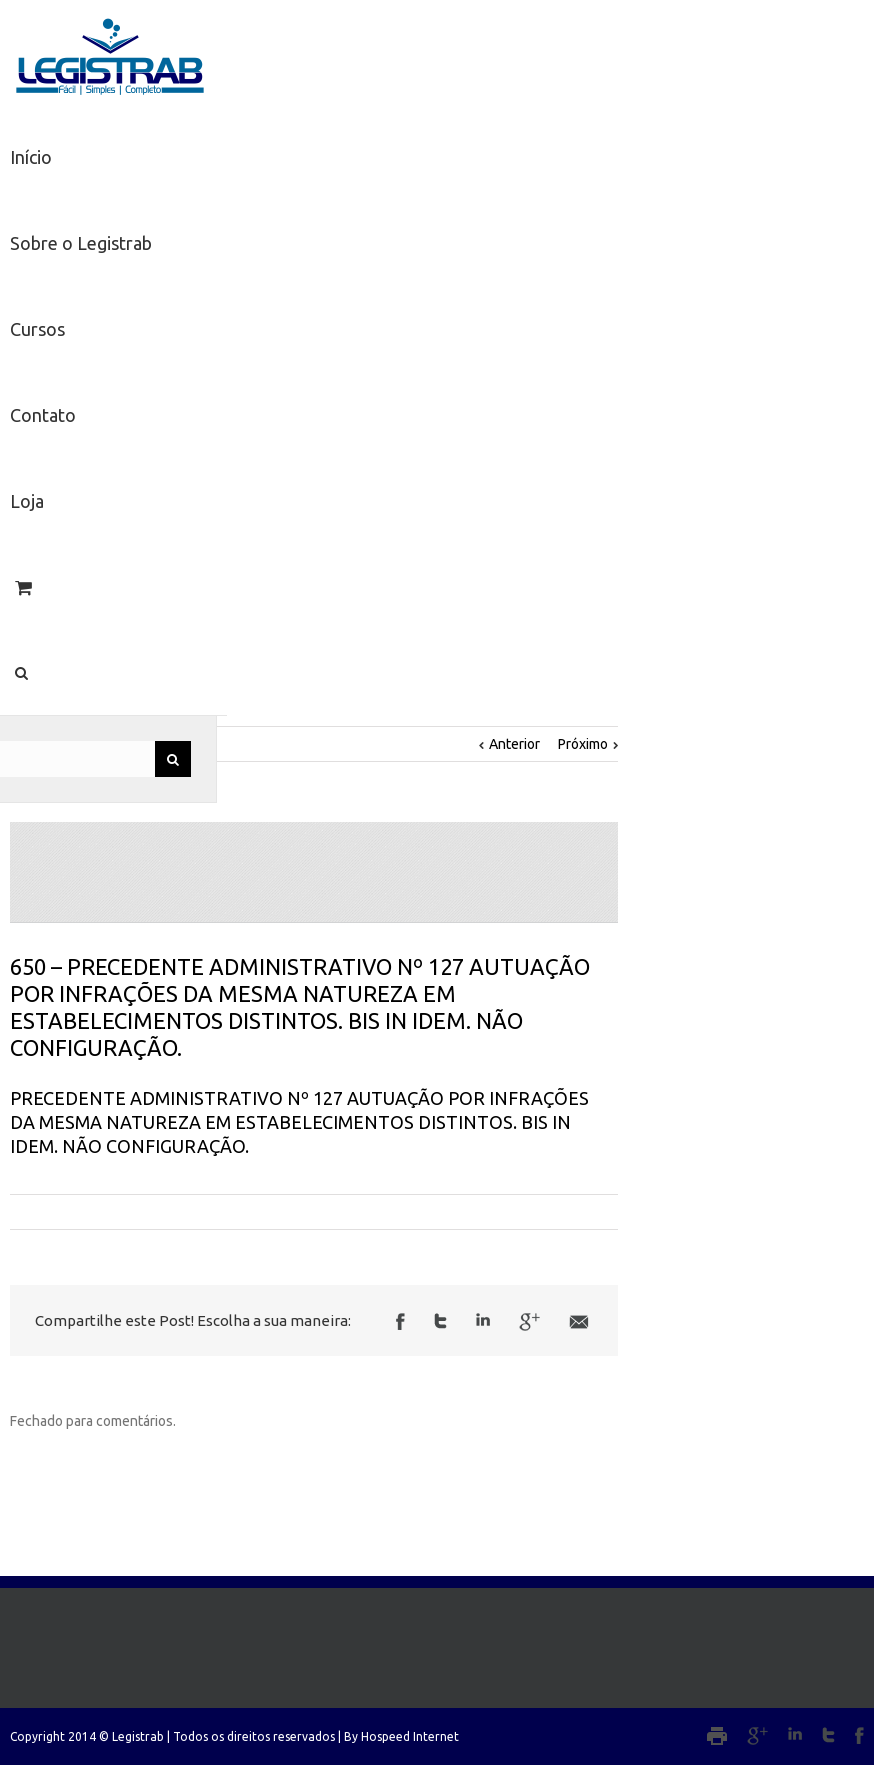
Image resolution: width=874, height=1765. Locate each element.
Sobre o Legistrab (81, 243)
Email (579, 1322)
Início (31, 157)
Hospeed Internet (410, 1736)
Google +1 (529, 1322)
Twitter (440, 1321)
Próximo (583, 744)
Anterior (514, 744)
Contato (43, 415)
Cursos (37, 329)
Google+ (757, 1736)
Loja (27, 501)
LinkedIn (483, 1319)
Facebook (400, 1321)
